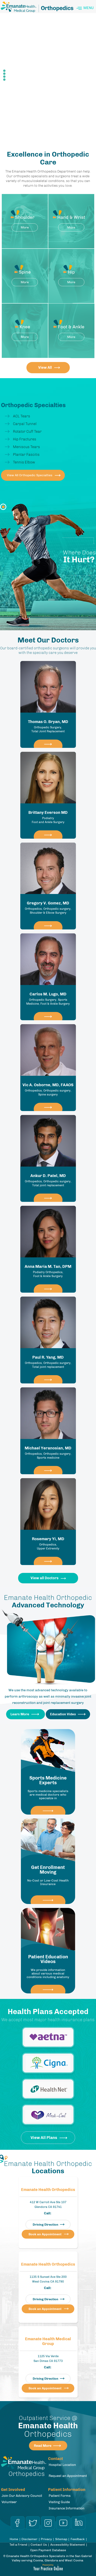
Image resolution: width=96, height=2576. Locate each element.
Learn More (19, 1714)
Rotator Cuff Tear (27, 431)
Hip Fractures (24, 439)
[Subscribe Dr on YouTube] (63, 2523)
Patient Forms (60, 2496)
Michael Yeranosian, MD (48, 1453)
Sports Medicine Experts (48, 1780)
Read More (42, 2446)
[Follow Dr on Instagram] (48, 2523)
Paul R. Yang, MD (48, 1362)
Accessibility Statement (67, 2544)
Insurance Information (66, 2508)
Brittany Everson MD (48, 817)
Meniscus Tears (26, 447)
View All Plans (44, 2137)
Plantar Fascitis (26, 454)
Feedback (78, 2539)
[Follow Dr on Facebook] (18, 2523)
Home (14, 2539)
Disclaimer (29, 2539)
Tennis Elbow (24, 462)
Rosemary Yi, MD (48, 1543)
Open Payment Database (48, 2550)
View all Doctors (45, 1578)
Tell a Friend (18, 2544)
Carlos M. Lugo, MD (48, 999)
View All (45, 367)
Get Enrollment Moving (48, 1869)
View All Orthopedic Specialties (29, 475)
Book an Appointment (45, 2234)
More (25, 227)
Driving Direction (45, 2224)
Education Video (63, 1714)
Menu (85, 8)
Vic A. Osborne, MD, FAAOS (48, 1089)
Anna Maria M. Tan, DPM (48, 1271)
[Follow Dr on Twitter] (33, 2523)
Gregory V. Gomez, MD (48, 908)
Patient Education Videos (48, 1959)
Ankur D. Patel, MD (48, 1180)
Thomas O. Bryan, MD (48, 726)
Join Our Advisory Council (22, 2496)
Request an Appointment (68, 2476)
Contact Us (39, 2544)
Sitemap (61, 2539)
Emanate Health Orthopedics (48, 2189)
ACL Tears (21, 416)
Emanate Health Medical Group (48, 2341)
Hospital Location (62, 2465)
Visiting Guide (59, 2502)
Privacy (46, 2539)
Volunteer (9, 2502)
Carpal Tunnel (25, 424)
